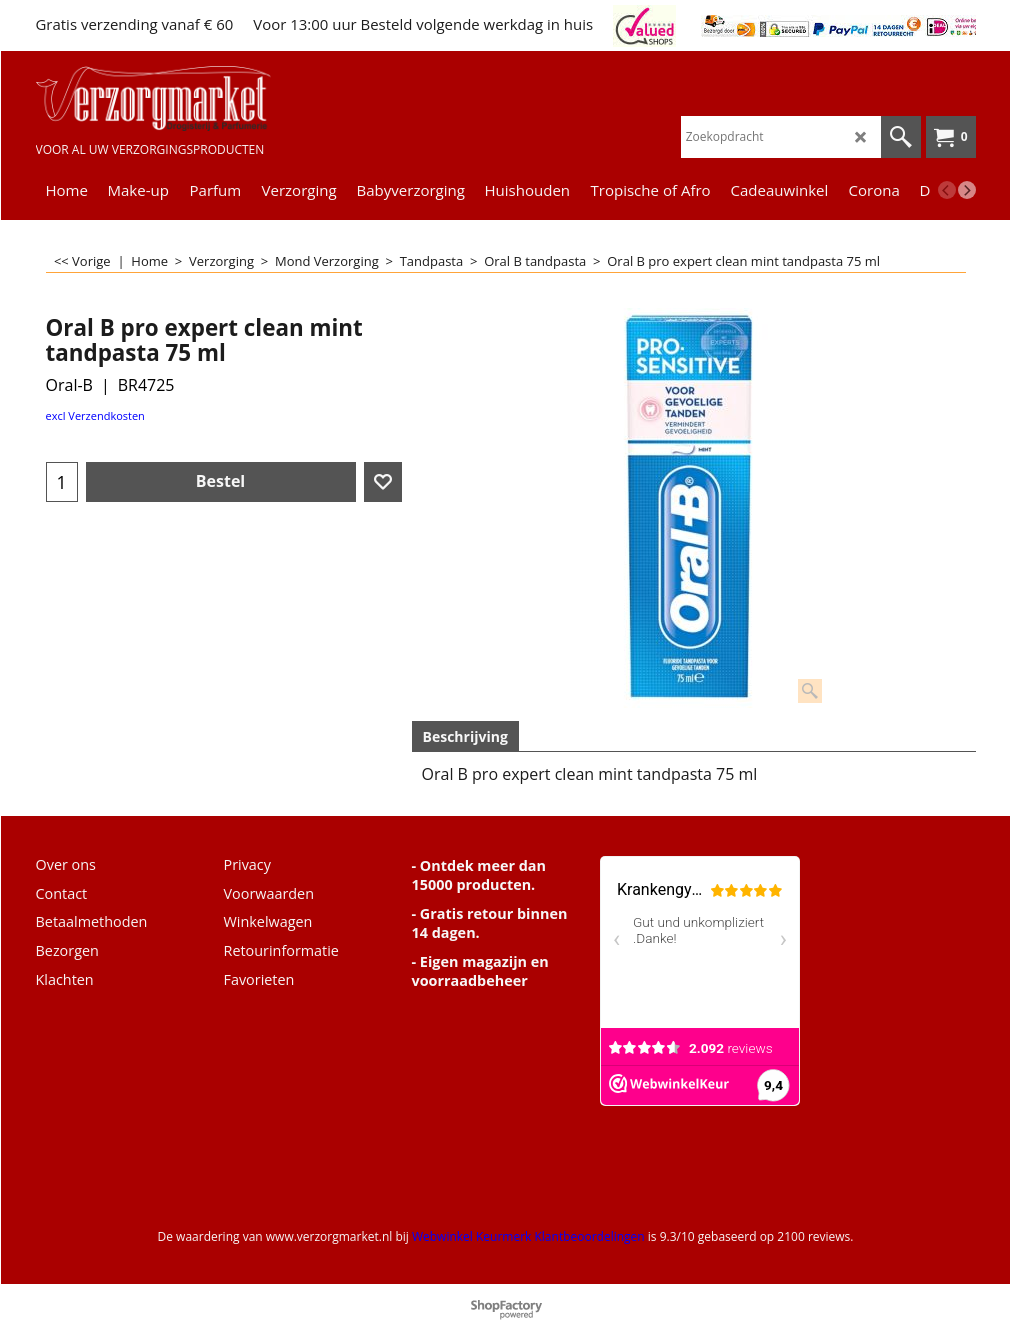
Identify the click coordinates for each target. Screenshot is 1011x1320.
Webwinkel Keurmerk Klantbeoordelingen (528, 1236)
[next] (967, 190)
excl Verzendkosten (95, 415)
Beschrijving (465, 736)
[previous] (947, 190)
